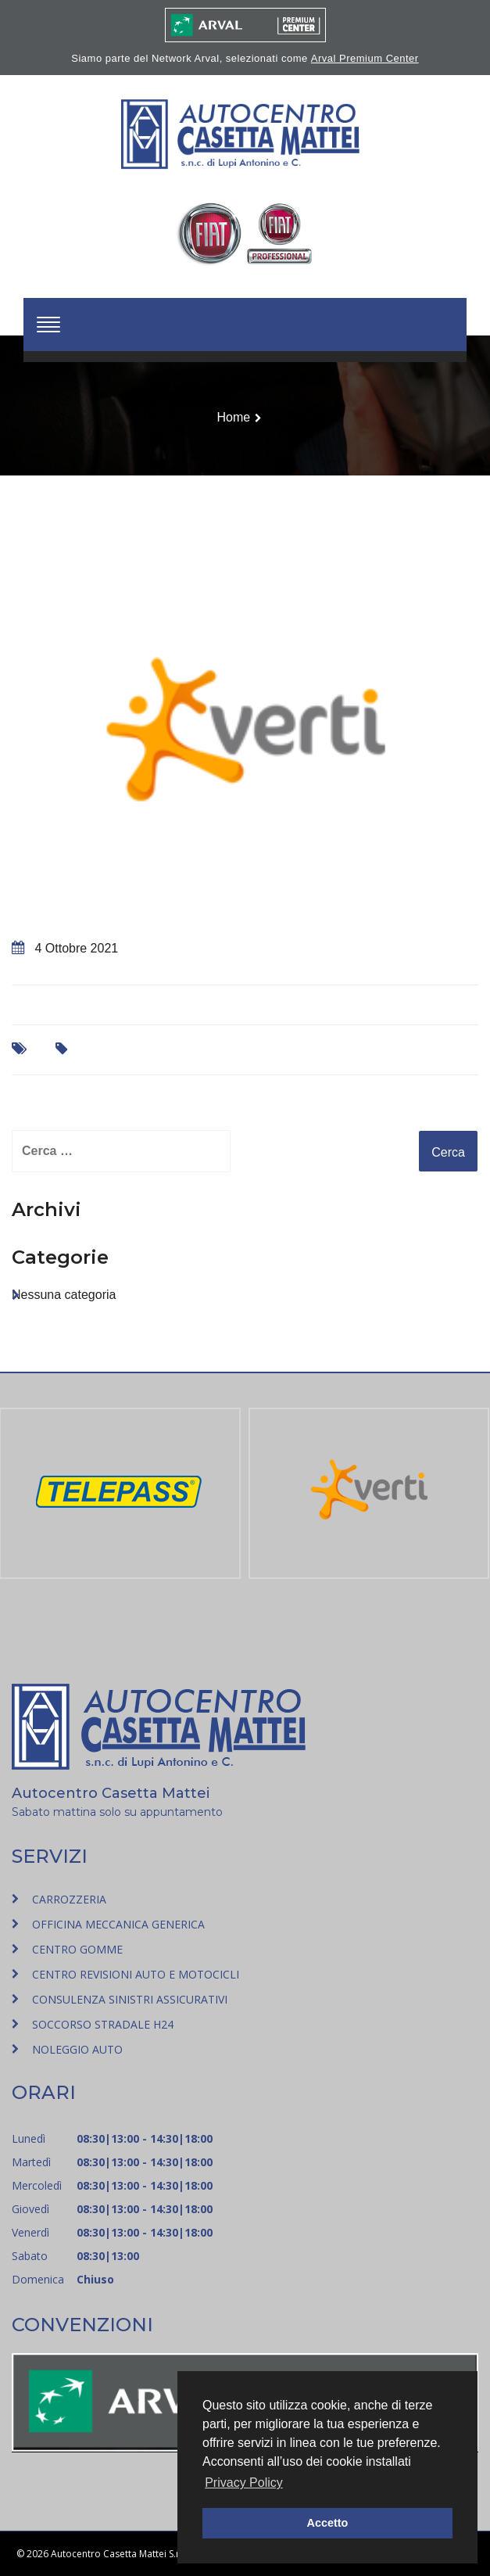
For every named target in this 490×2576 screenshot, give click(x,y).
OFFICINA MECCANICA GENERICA (118, 1924)
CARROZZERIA (69, 1899)
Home (233, 417)
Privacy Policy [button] (244, 2482)
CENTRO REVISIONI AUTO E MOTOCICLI (135, 1974)
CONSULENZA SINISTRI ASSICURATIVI (129, 1999)
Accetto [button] (328, 2523)
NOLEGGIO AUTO (77, 2049)
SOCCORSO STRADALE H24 (102, 2024)
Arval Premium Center (365, 58)
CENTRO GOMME (77, 1949)
